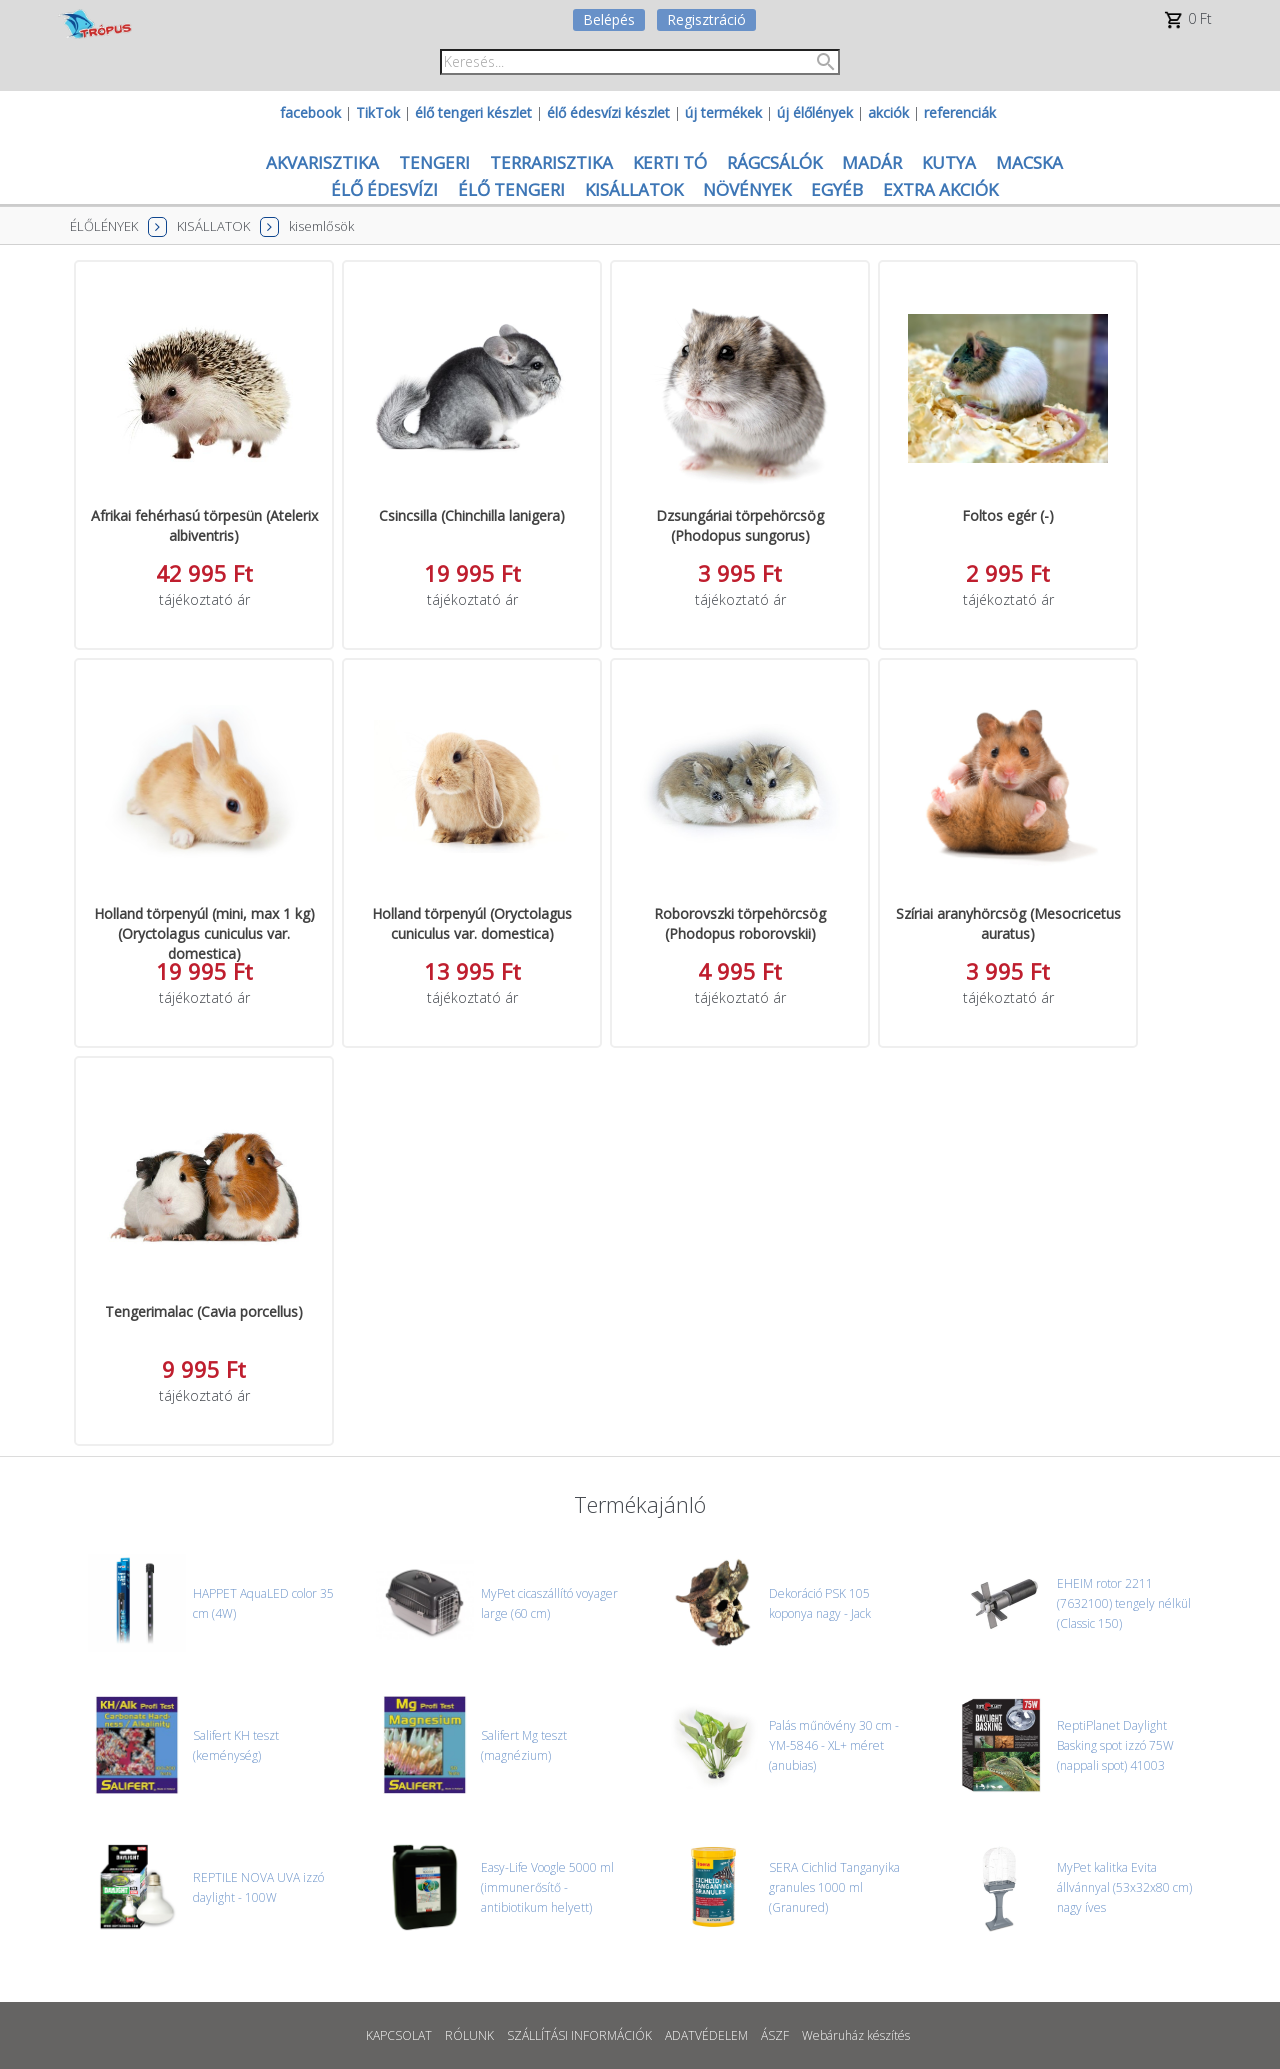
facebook (310, 112)
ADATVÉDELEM (706, 2035)
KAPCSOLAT (399, 2035)
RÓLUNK (469, 2035)
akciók (888, 112)
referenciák (960, 112)
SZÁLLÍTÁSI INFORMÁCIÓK (579, 2035)
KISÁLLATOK (634, 189)
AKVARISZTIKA (322, 162)
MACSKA (1029, 162)
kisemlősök (321, 226)
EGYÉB (837, 189)
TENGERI (434, 162)
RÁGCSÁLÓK (774, 162)
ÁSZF (775, 2035)
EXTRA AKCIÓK (940, 189)
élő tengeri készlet (473, 112)
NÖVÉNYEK (747, 189)
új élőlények (815, 112)
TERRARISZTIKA (551, 162)
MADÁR (872, 162)
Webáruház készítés (856, 2035)
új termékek (723, 112)
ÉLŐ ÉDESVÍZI (384, 189)
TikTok (378, 112)
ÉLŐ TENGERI (511, 189)
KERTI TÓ (670, 162)
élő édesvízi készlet (608, 112)
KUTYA (949, 162)
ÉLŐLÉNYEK (104, 226)
